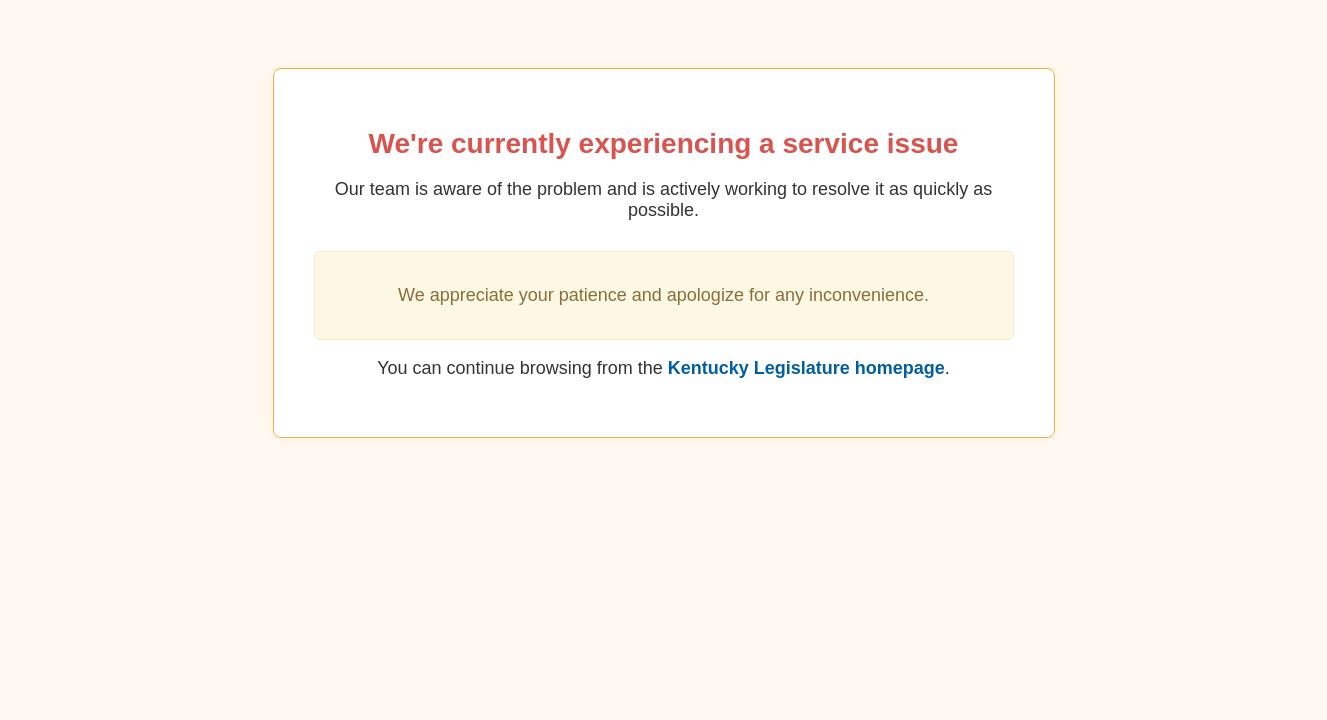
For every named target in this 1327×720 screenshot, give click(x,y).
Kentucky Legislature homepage (806, 368)
